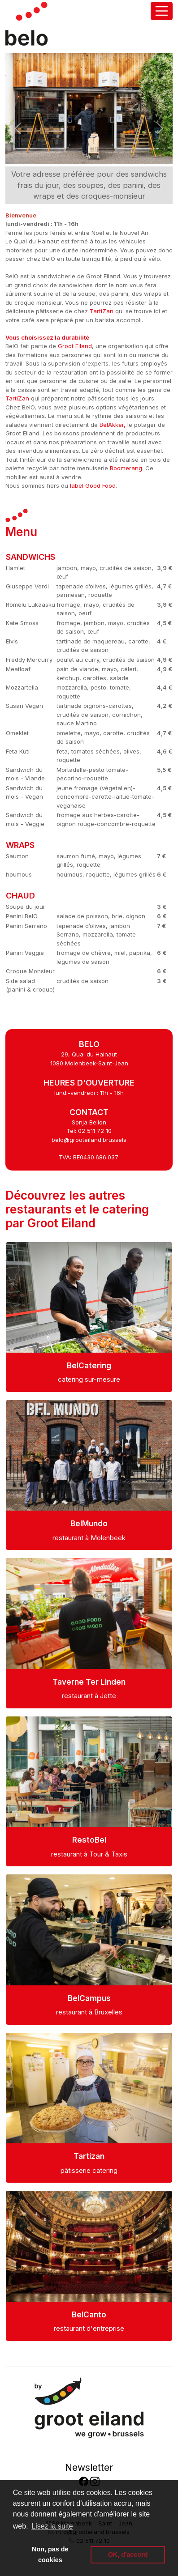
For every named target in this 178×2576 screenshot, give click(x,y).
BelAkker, (113, 424)
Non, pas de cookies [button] (50, 2554)
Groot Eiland (75, 345)
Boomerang (126, 468)
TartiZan (101, 311)
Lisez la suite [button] (52, 2526)
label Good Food (93, 485)
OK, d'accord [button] (128, 2554)
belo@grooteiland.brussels (89, 1139)
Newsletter (89, 2467)
